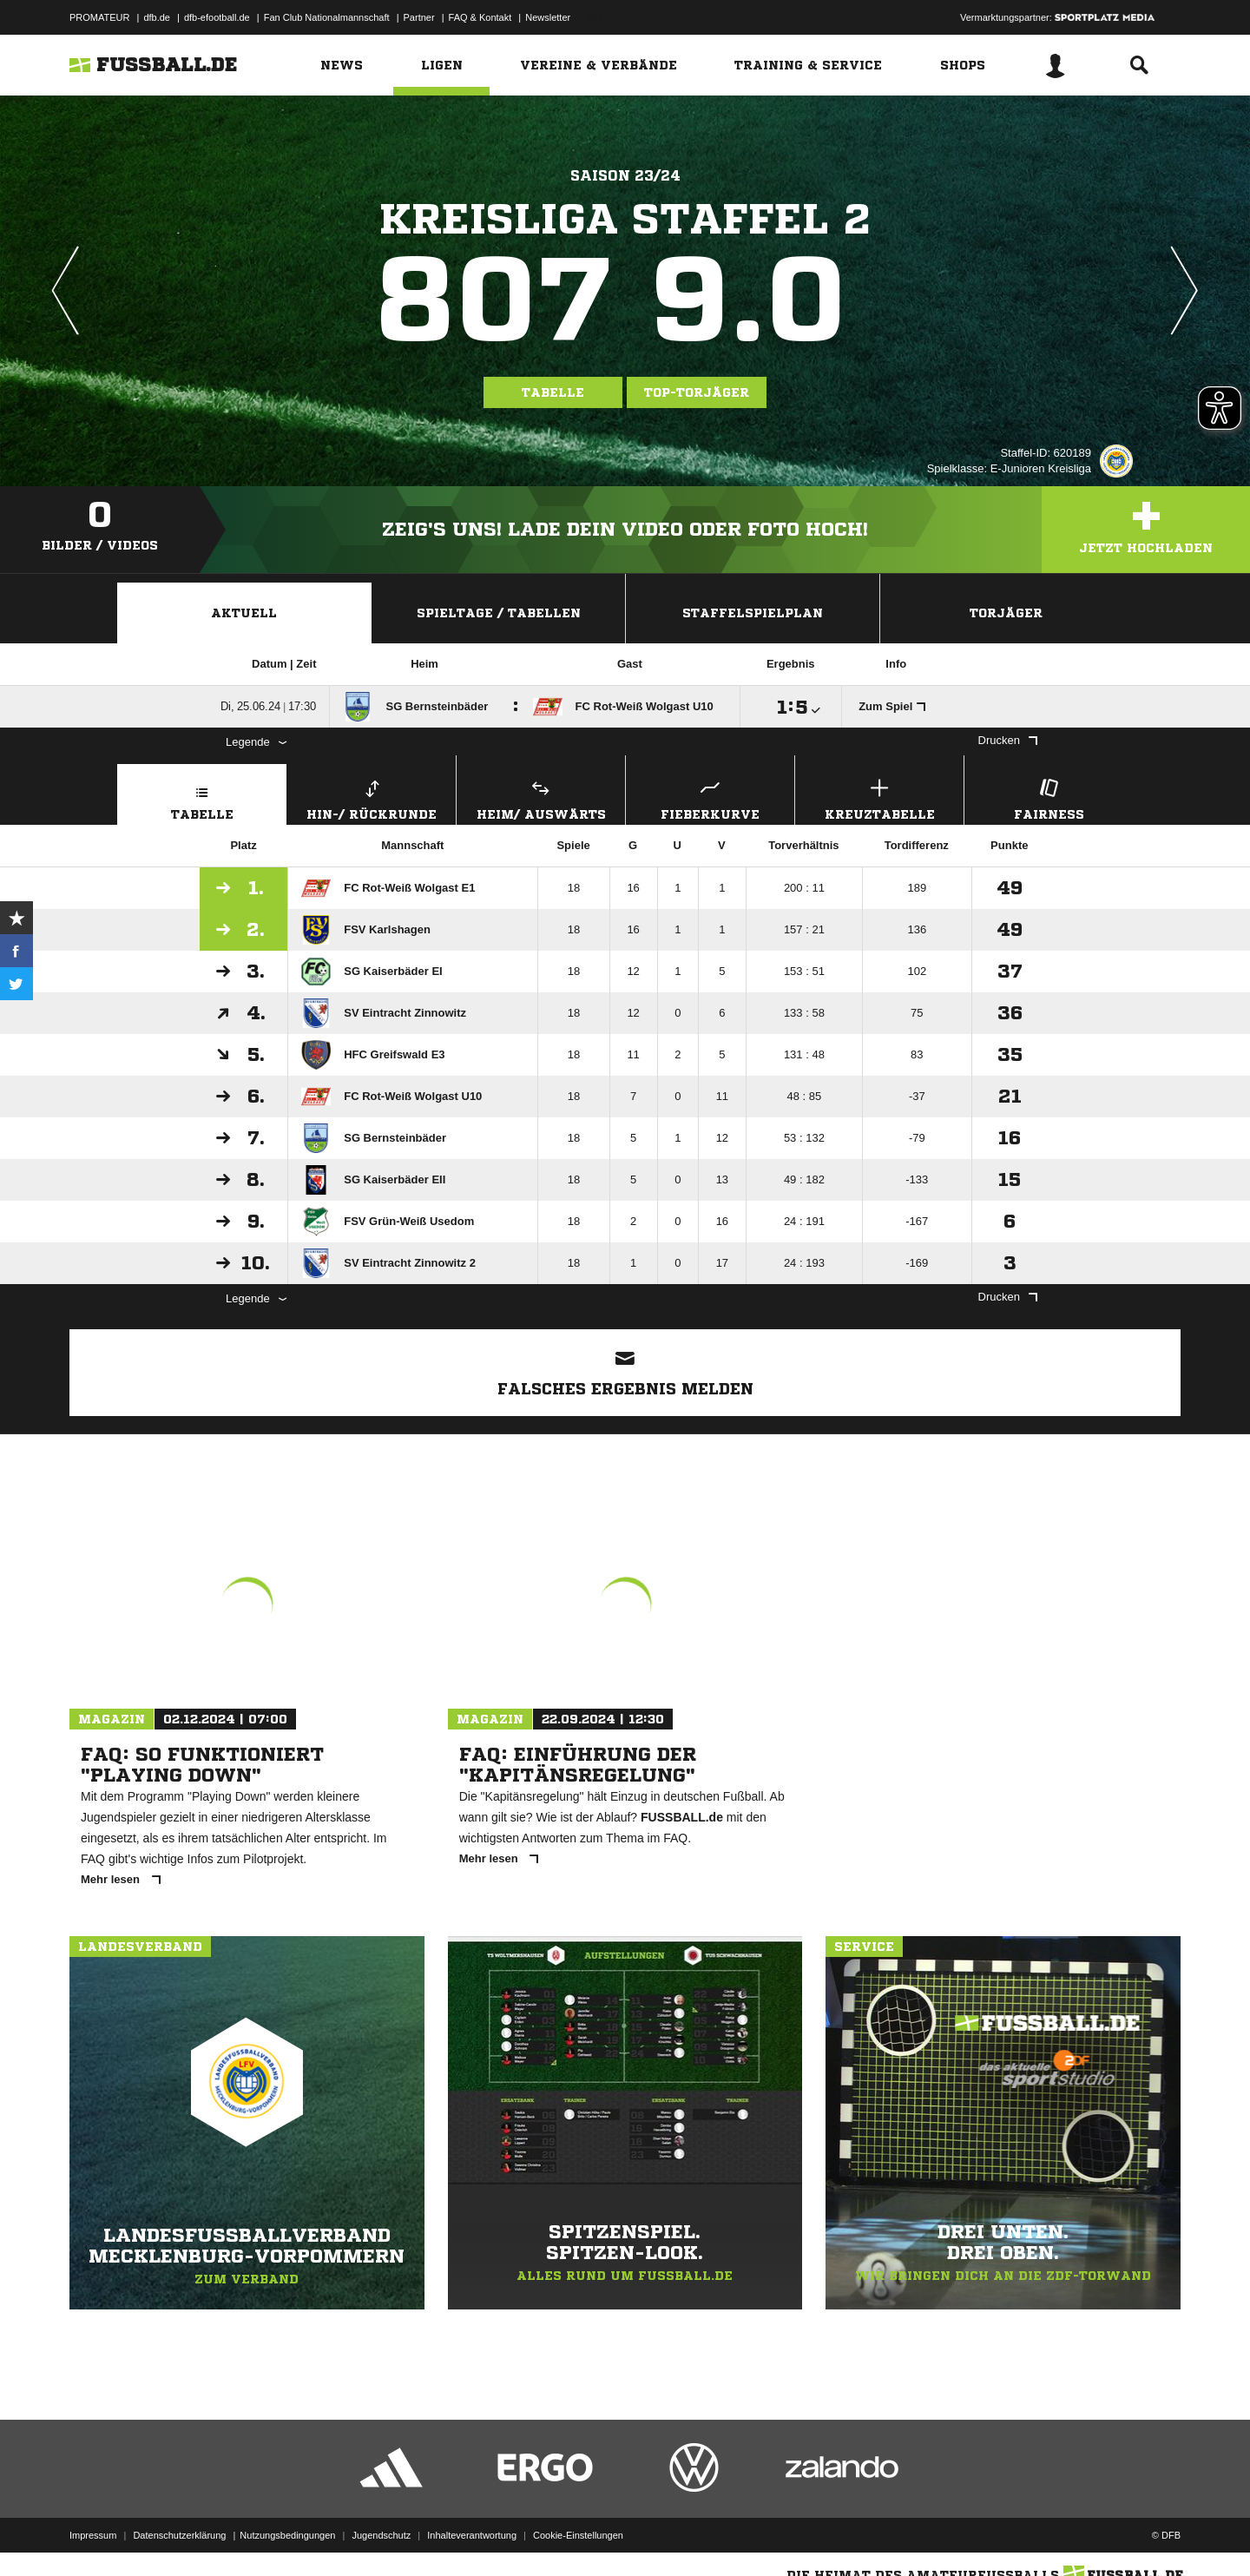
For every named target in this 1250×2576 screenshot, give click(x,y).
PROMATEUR (99, 17)
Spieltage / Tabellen (499, 613)
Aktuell (244, 613)
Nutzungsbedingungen (287, 2535)
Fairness (1048, 797)
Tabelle (553, 392)
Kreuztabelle (879, 797)
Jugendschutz (381, 2535)
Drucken (1007, 740)
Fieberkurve (710, 797)
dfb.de (156, 17)
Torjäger (1006, 613)
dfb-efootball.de (217, 17)
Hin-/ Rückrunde (371, 797)
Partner (419, 17)
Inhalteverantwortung (471, 2535)
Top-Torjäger (696, 392)
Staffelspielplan (752, 613)
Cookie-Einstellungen (578, 2535)
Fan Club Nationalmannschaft (327, 17)
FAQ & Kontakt (480, 17)
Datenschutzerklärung (179, 2535)
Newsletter (547, 17)
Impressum (92, 2535)
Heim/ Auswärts (540, 797)
